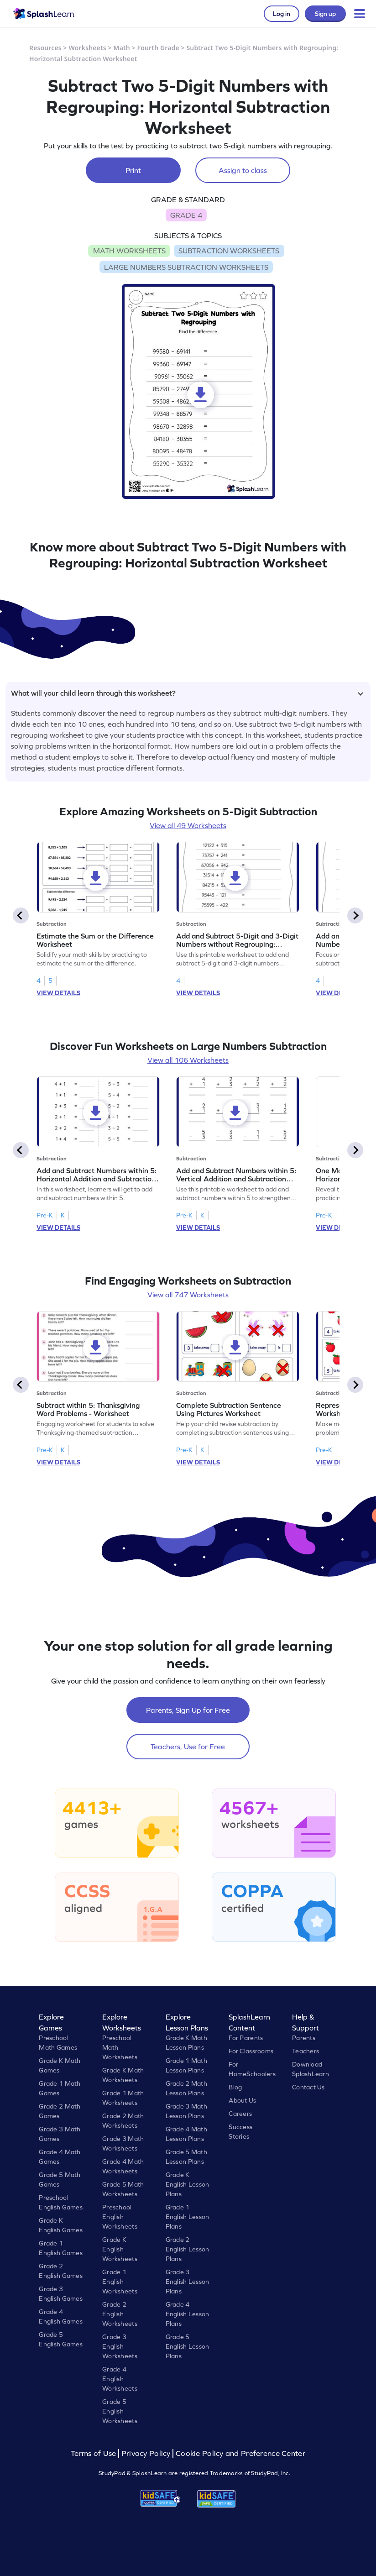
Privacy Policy (146, 2453)
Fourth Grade (158, 47)
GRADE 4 (186, 215)
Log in (281, 13)
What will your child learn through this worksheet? (187, 693)
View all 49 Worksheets (188, 825)
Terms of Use (94, 2453)
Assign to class (243, 170)
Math (122, 47)
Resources (45, 47)
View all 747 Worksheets (188, 1295)
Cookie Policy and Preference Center (240, 2453)
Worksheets (87, 47)
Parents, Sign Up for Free (188, 1710)
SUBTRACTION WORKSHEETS (228, 251)
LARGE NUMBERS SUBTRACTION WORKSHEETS (186, 267)
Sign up (325, 13)
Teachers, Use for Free (188, 1746)
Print (133, 170)
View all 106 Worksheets (188, 1060)
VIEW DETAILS (58, 993)
